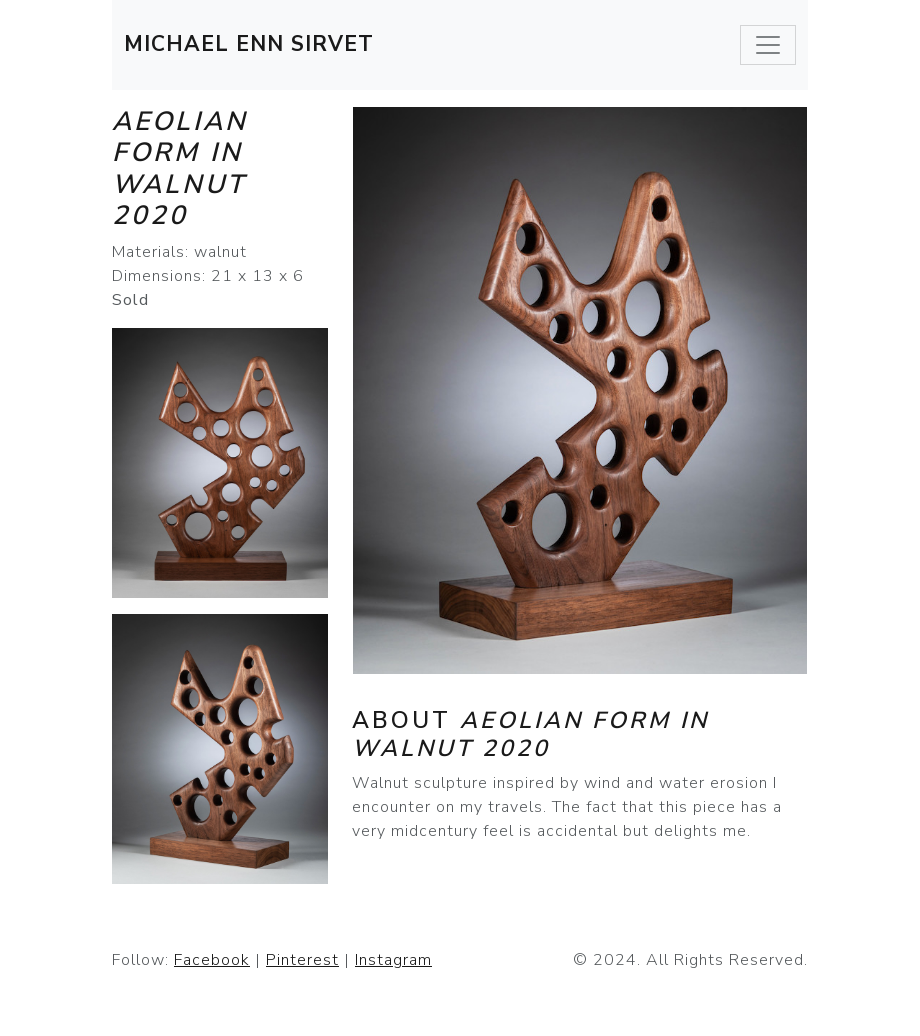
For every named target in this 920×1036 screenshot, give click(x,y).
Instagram (393, 960)
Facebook (212, 960)
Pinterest (302, 960)
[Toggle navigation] (768, 45)
